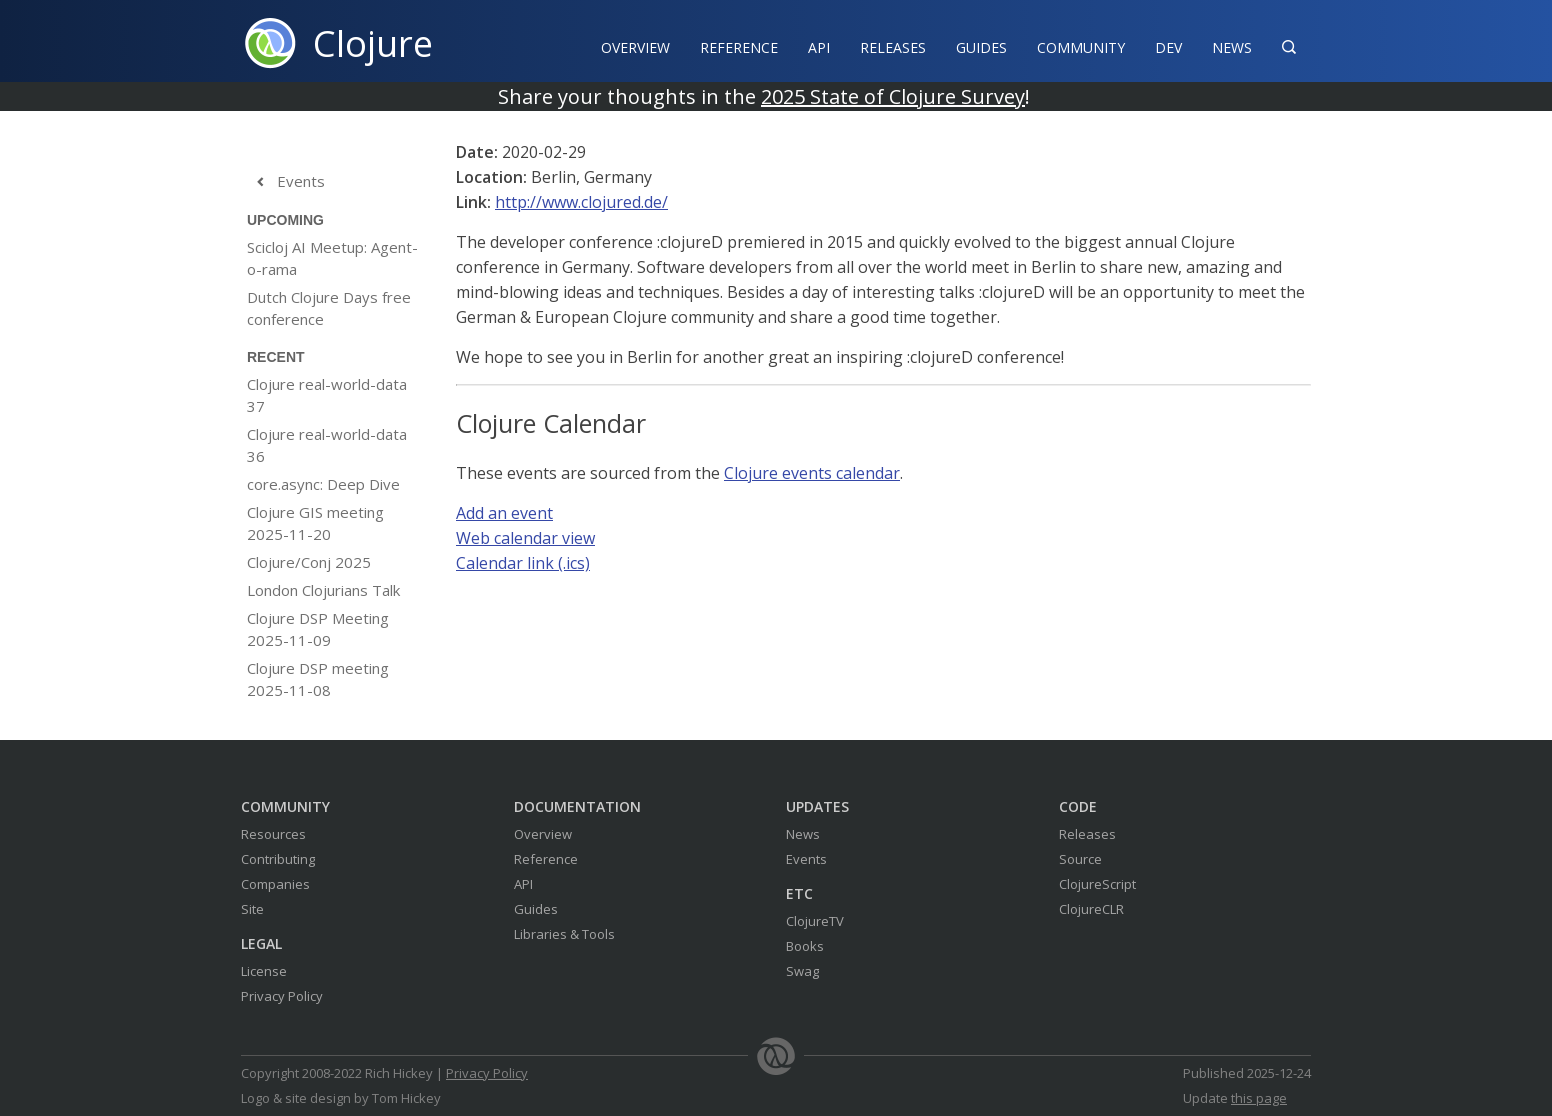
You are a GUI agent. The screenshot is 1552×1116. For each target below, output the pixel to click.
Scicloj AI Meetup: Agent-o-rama (332, 258)
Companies (275, 884)
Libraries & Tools (564, 934)
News (1232, 47)
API (819, 47)
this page (1259, 1098)
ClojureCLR (1091, 909)
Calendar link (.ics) (523, 563)
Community (1081, 47)
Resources (273, 834)
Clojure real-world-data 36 (327, 445)
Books (805, 946)
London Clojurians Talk (323, 590)
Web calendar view (525, 538)
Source (1080, 859)
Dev (1168, 47)
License (264, 971)
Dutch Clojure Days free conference (329, 308)
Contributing (278, 859)
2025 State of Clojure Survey (893, 96)
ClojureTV (815, 921)
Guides (981, 47)
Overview (635, 47)
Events (286, 182)
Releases (893, 47)
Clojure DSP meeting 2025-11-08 (318, 679)
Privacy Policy (282, 996)
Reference (546, 859)
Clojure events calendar (812, 473)
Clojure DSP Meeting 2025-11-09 (318, 629)
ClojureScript (1097, 884)
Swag (802, 971)
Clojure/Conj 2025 (309, 562)
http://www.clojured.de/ (581, 202)
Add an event (504, 513)
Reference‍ (739, 47)
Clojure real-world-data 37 (327, 395)
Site (252, 909)
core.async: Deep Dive (323, 484)
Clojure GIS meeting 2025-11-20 (315, 523)
